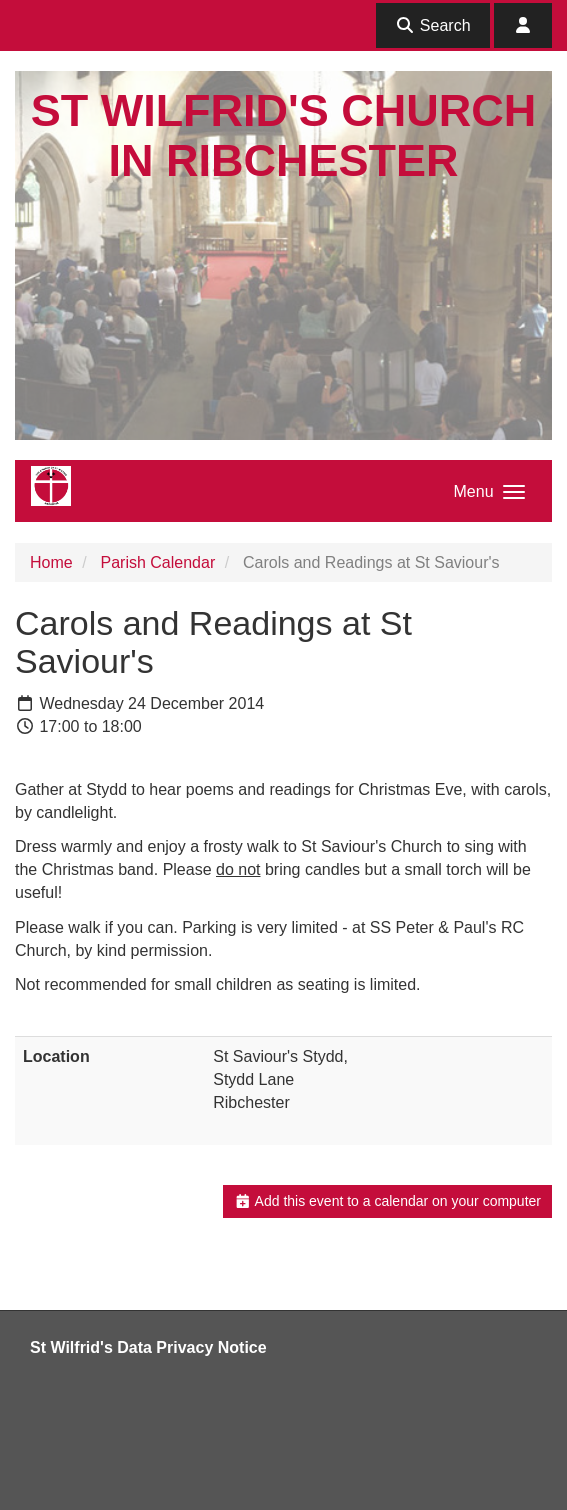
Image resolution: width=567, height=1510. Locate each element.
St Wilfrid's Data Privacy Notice (148, 1347)
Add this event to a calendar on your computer (387, 1201)
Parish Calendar (157, 562)
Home (51, 562)
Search (432, 25)
